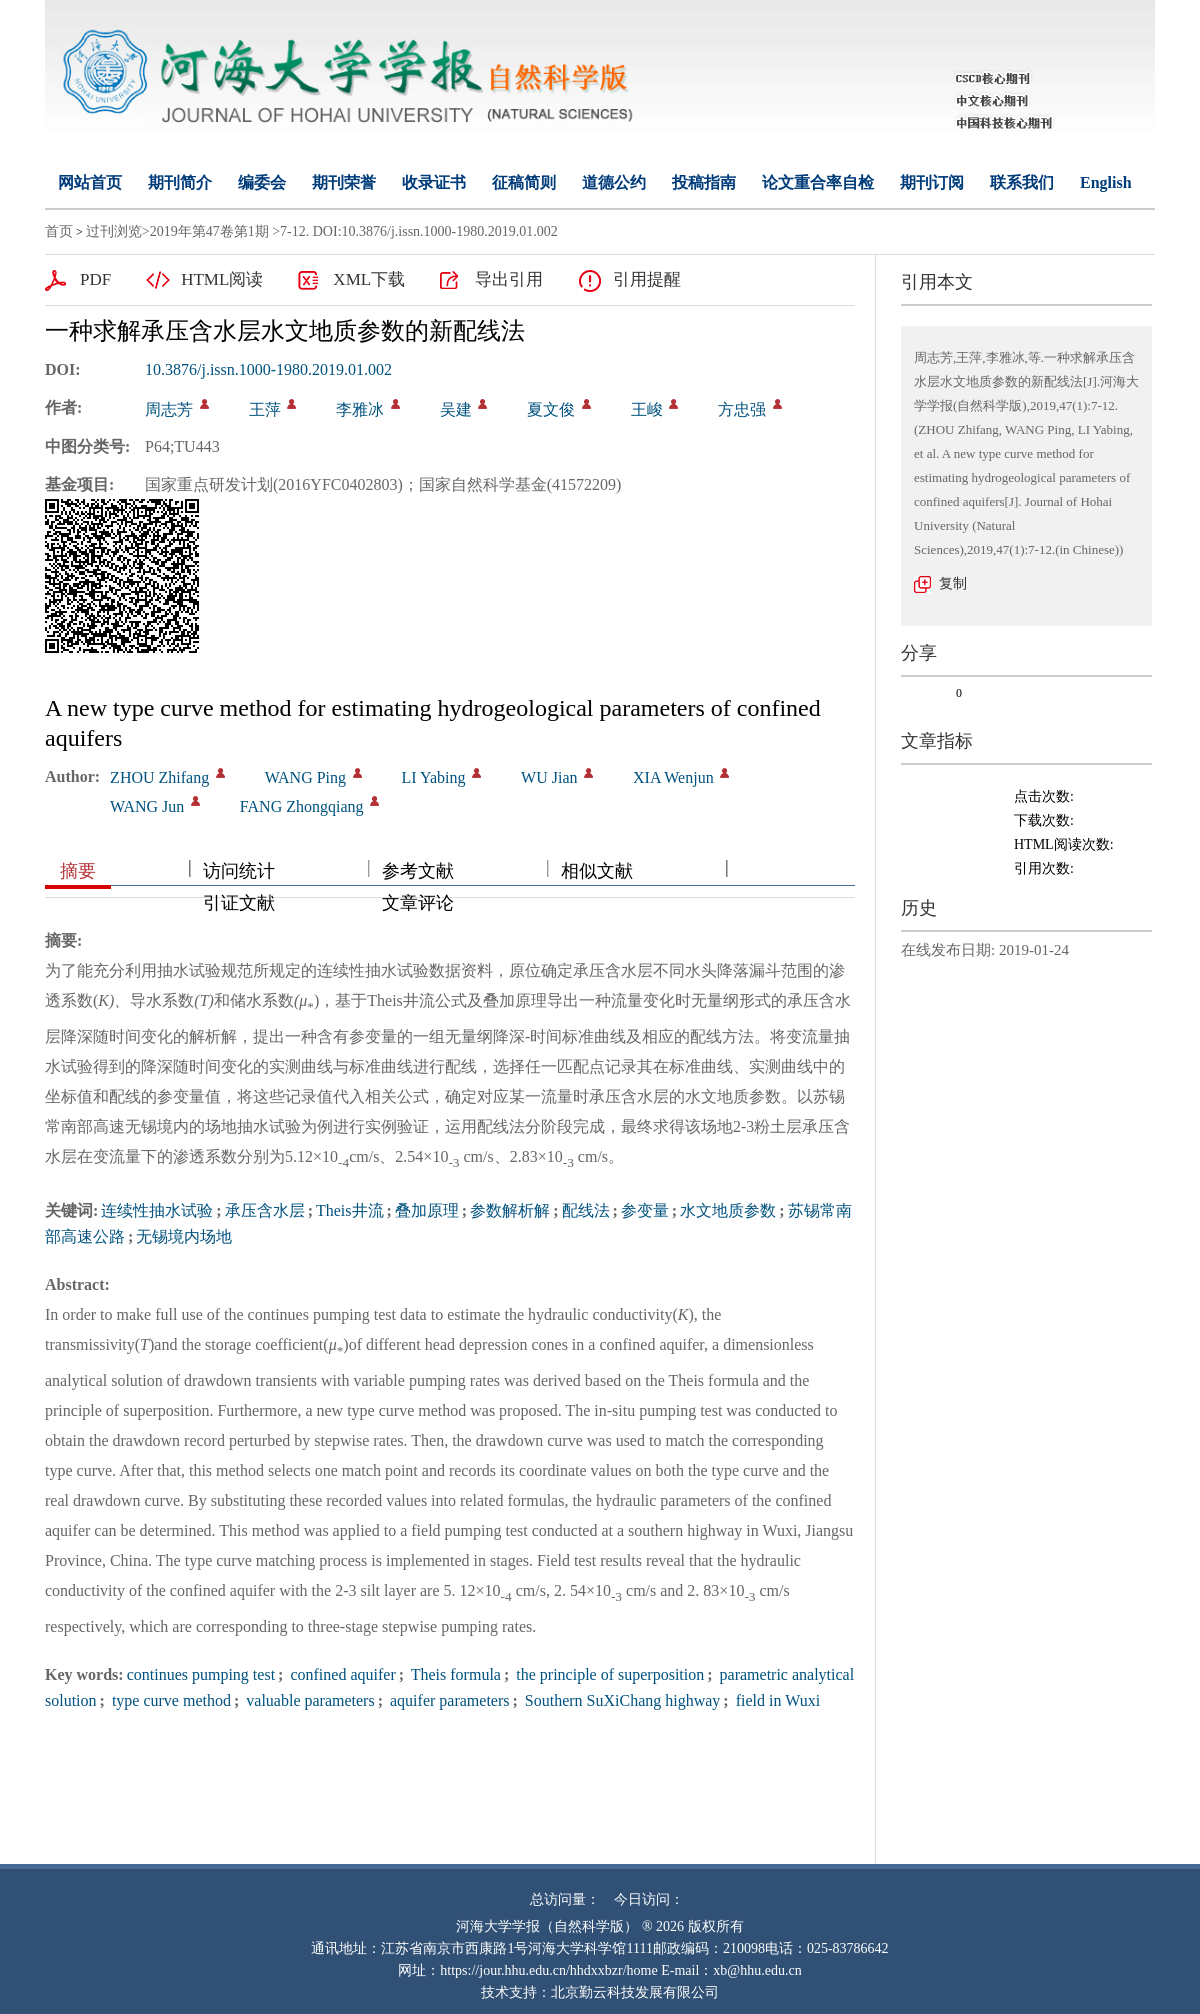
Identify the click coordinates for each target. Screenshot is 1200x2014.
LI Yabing (434, 777)
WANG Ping (305, 777)
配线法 (586, 1210)
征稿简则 (524, 182)
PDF (95, 279)
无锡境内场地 (184, 1236)
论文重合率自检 (818, 182)
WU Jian (549, 777)
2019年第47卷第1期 (209, 231)
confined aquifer (340, 1674)
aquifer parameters (447, 1700)
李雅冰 (360, 409)
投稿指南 (704, 182)
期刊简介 (180, 182)
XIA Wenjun (673, 777)
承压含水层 (265, 1210)
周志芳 (169, 409)
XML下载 (369, 279)
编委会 (262, 182)
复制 (953, 583)
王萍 (265, 409)
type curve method (169, 1700)
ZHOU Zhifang (159, 777)
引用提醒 (647, 279)
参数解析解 (510, 1210)
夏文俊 (551, 409)
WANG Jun (147, 806)
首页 (59, 231)
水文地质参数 (728, 1210)
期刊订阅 (932, 182)
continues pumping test (201, 1674)
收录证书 (434, 182)
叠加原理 (427, 1210)
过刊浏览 (114, 231)
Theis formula (454, 1674)
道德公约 (614, 182)
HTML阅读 (222, 279)
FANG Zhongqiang (302, 806)
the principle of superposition (608, 1674)
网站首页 (90, 182)
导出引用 (509, 279)
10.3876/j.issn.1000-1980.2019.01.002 (268, 369)
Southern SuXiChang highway (621, 1700)
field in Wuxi (776, 1700)
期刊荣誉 (344, 182)
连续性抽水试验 (157, 1210)
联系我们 (1022, 182)
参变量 (645, 1210)
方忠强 (742, 409)
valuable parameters (308, 1700)
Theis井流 (350, 1210)
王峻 (647, 409)
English (1106, 182)
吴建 (456, 409)
